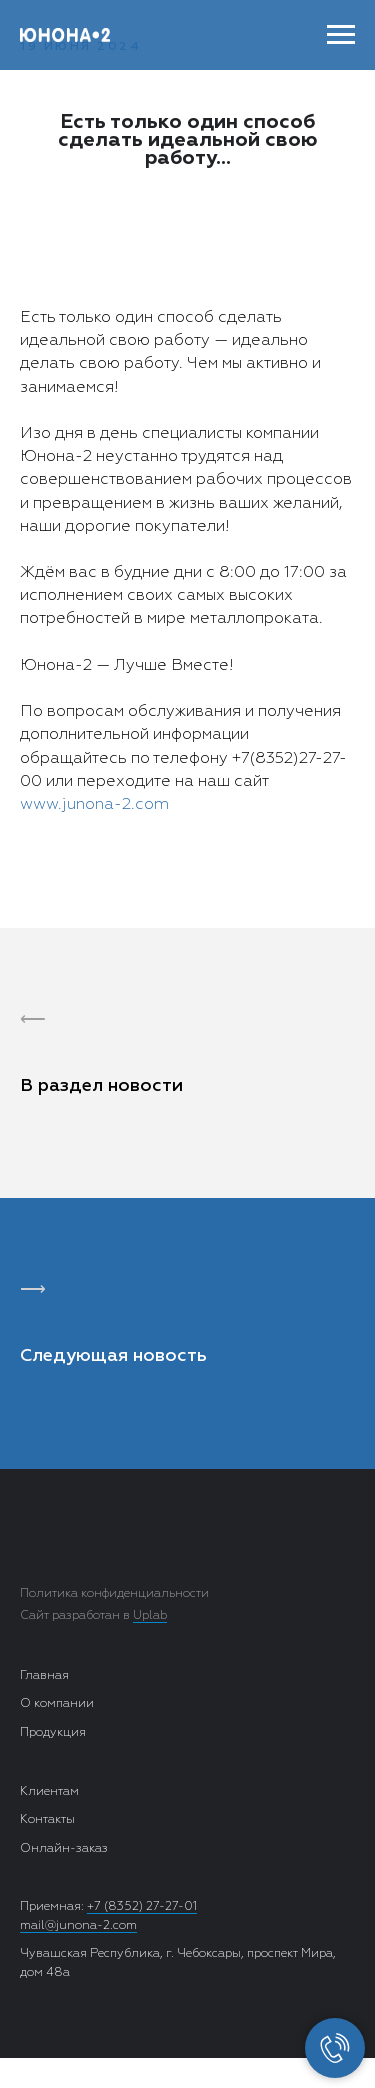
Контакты (47, 1820)
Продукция (53, 1733)
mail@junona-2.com (78, 1926)
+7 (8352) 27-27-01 (142, 1907)
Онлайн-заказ (64, 1849)
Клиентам (49, 1792)
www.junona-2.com (94, 805)
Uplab (150, 1616)
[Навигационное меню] (341, 35)
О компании (57, 1704)
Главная (44, 1676)
